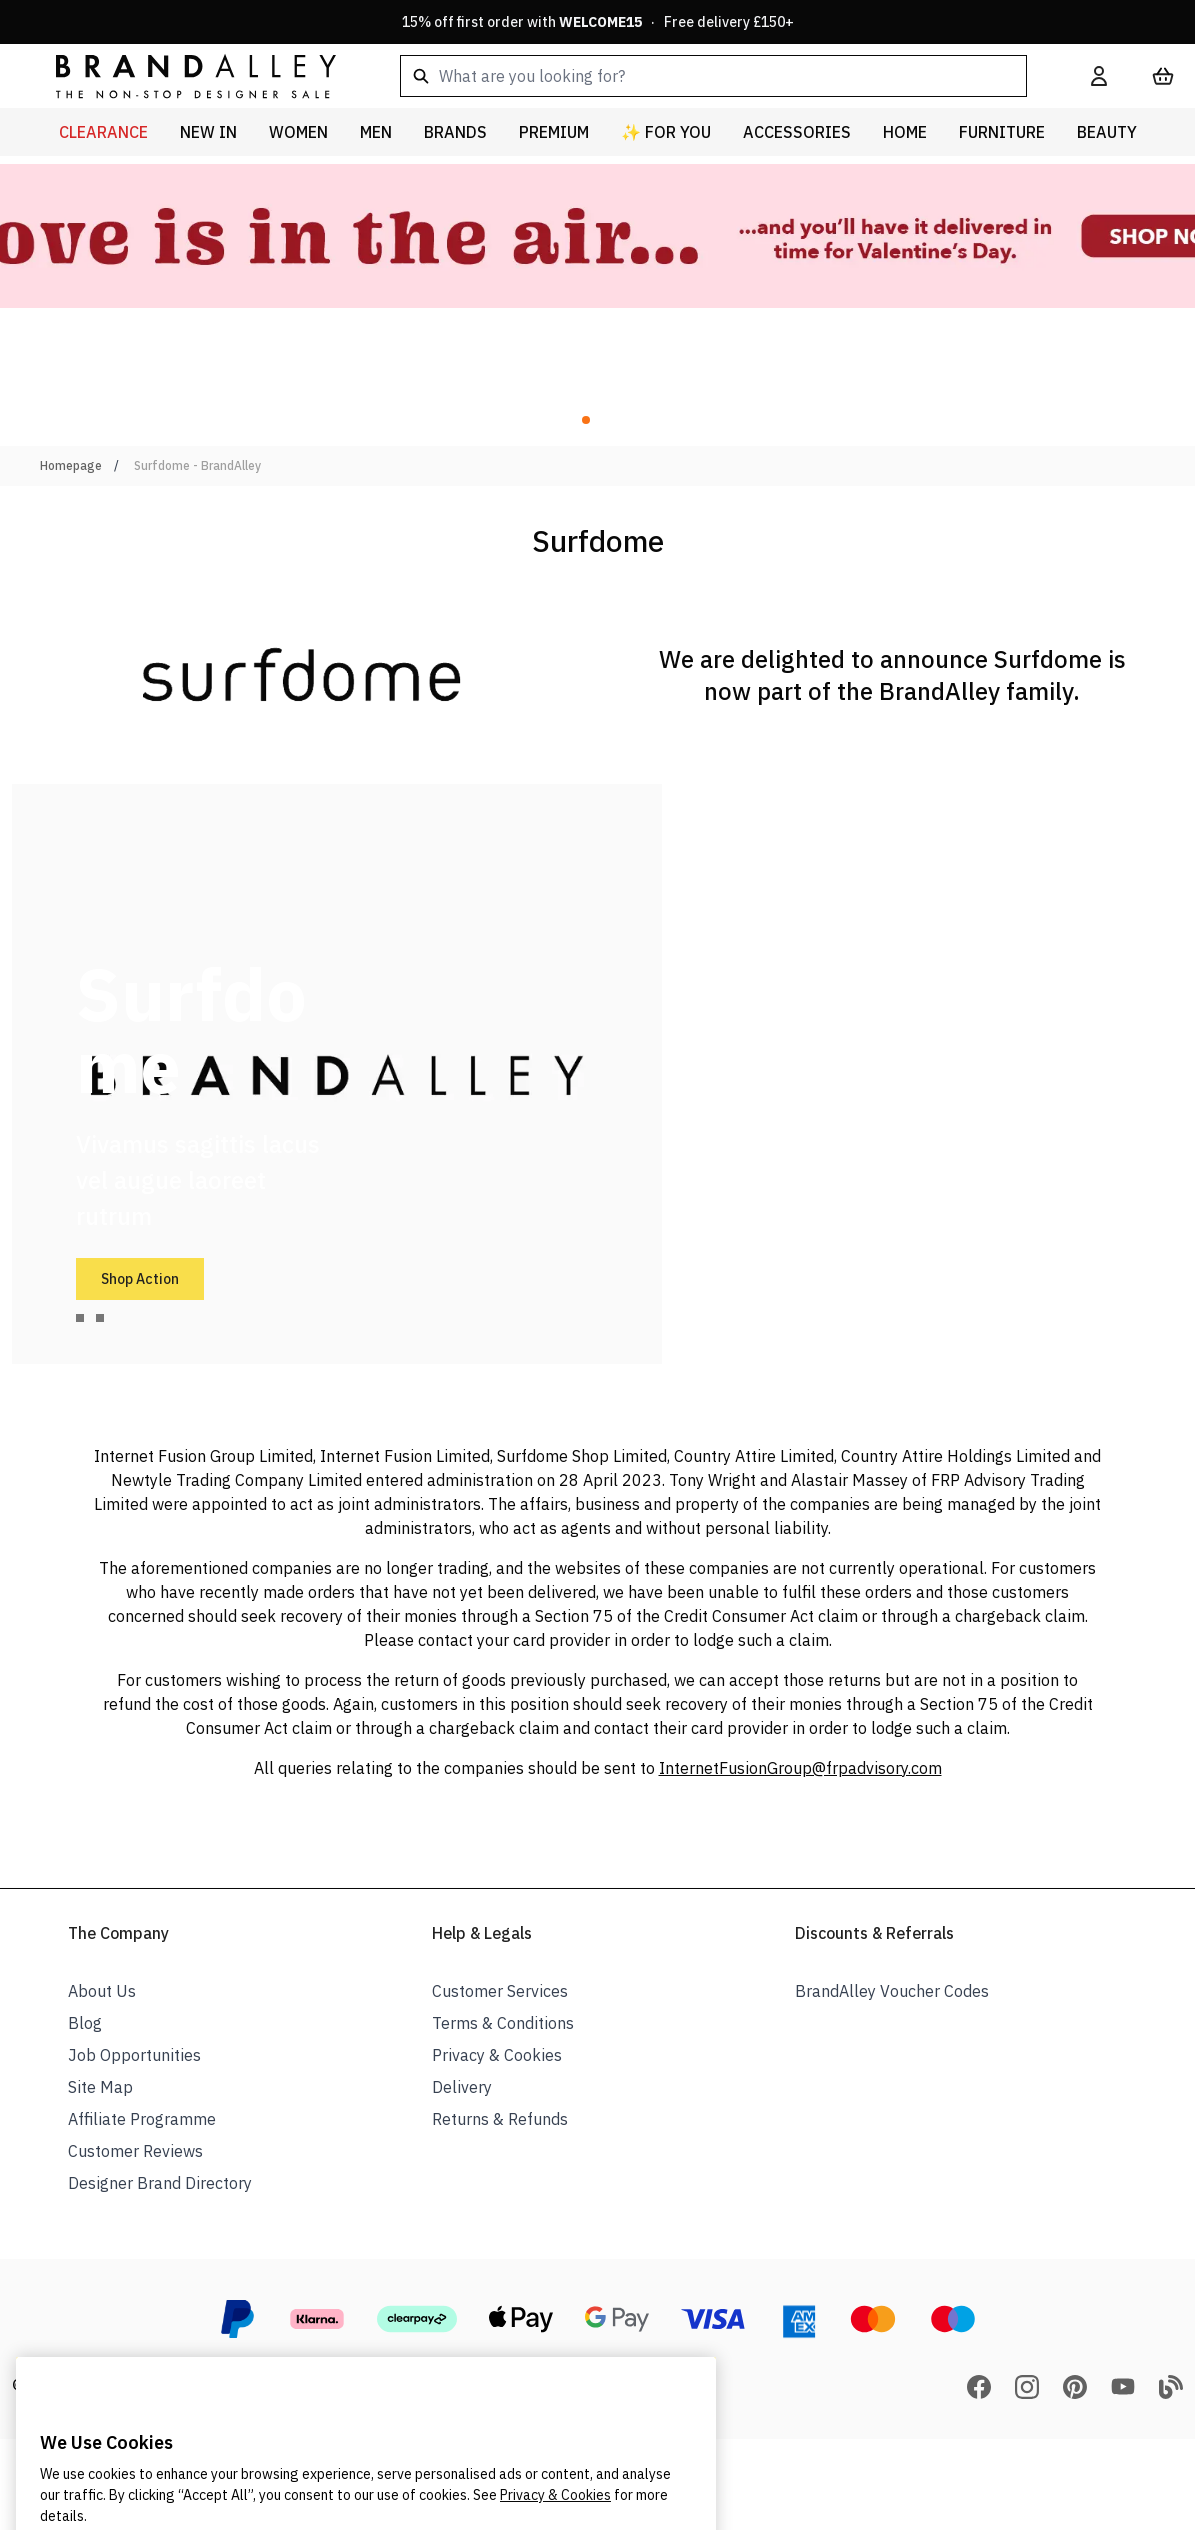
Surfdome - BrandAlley (197, 465)
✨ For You (666, 132)
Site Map (100, 2087)
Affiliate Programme (142, 2119)
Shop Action (140, 1279)
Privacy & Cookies (497, 2055)
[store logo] (180, 75)
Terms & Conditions (503, 2023)
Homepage (71, 465)
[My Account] (1099, 76)
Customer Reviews (135, 2151)
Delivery (462, 2087)
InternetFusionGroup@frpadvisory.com (800, 1768)
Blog (85, 2023)
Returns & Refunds (500, 2119)
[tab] (80, 1318)
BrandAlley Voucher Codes (892, 1991)
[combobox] (713, 76)
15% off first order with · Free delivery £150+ (598, 22)
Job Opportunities (134, 2055)
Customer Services (500, 1991)
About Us (102, 1991)
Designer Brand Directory (160, 2183)
